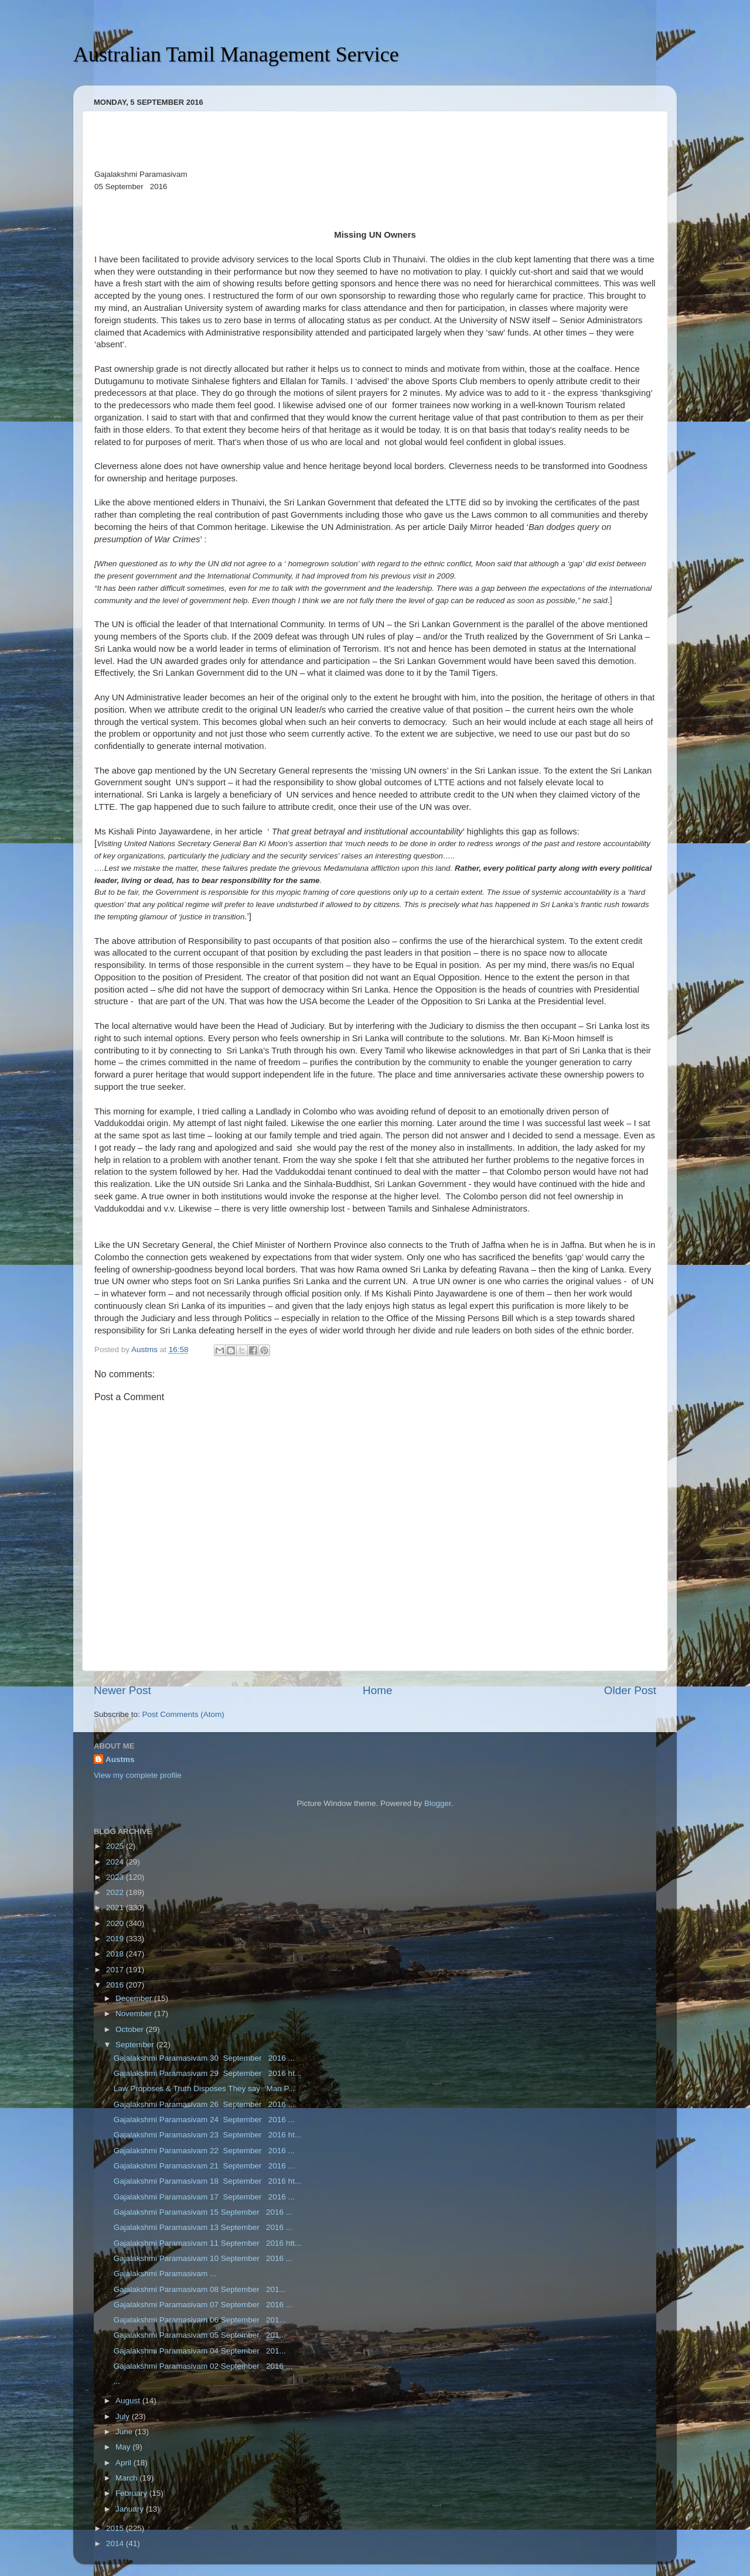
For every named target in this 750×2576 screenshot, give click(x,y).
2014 (116, 2543)
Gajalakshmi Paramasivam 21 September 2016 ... (204, 2165)
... (117, 2381)
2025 (116, 1846)
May (123, 2446)
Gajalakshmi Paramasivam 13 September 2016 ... (203, 2227)
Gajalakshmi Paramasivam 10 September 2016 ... (203, 2258)
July (123, 2416)
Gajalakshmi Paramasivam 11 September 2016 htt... (207, 2243)
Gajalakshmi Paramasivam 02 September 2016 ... (203, 2366)
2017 (116, 1969)
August (128, 2400)
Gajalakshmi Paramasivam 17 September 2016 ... (204, 2196)
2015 (116, 2528)
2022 (116, 1892)
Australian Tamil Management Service (236, 54)
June (125, 2431)
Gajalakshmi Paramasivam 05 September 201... (200, 2335)
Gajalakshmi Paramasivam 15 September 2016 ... (203, 2212)
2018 (116, 1953)
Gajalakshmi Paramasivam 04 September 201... (200, 2350)
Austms (120, 1759)
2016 (116, 1984)
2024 (116, 1861)
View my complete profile (138, 1775)
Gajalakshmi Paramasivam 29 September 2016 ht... (207, 2073)
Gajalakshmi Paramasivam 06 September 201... (200, 2319)
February (132, 2493)
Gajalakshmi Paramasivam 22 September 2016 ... (204, 2150)
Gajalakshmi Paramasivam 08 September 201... (200, 2289)
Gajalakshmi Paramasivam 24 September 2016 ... (204, 2119)
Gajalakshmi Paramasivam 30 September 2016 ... (204, 2058)
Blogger (437, 1803)
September (135, 2044)
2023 (116, 1877)
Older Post (630, 1690)
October (130, 2029)
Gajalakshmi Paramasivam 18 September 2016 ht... (207, 2181)
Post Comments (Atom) (183, 1714)
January (130, 2509)
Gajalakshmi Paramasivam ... (165, 2273)
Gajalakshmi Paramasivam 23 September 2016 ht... (207, 2134)
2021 (116, 1907)
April (124, 2462)
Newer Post (122, 1690)
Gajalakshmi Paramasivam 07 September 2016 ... (203, 2304)
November (134, 2013)
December (134, 1998)
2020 (116, 1923)
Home (377, 1690)
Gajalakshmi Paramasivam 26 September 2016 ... (204, 2104)
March (127, 2478)
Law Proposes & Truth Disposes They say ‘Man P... (204, 2088)
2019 (116, 1938)
